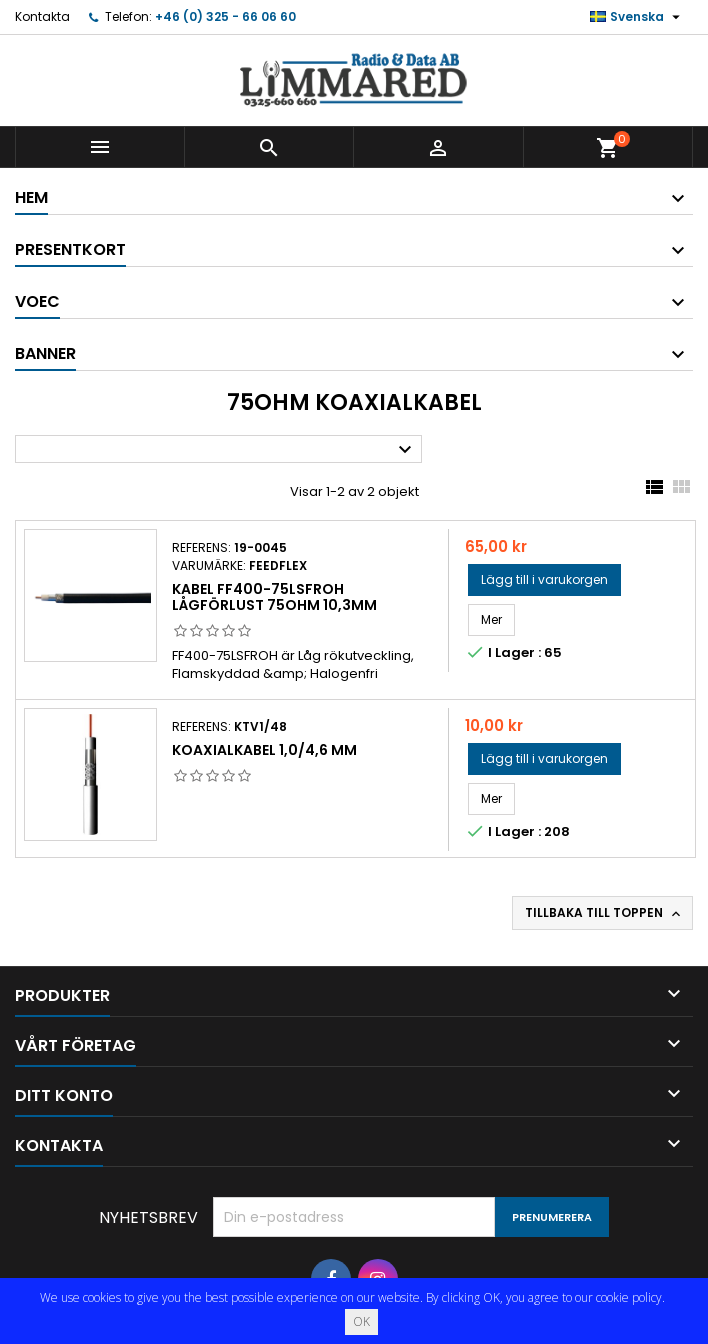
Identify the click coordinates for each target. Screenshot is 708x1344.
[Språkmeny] (637, 17)
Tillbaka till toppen (604, 913)
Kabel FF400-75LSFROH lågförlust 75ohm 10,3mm (274, 597)
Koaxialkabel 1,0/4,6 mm (264, 750)
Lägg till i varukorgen (544, 579)
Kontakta (42, 16)
